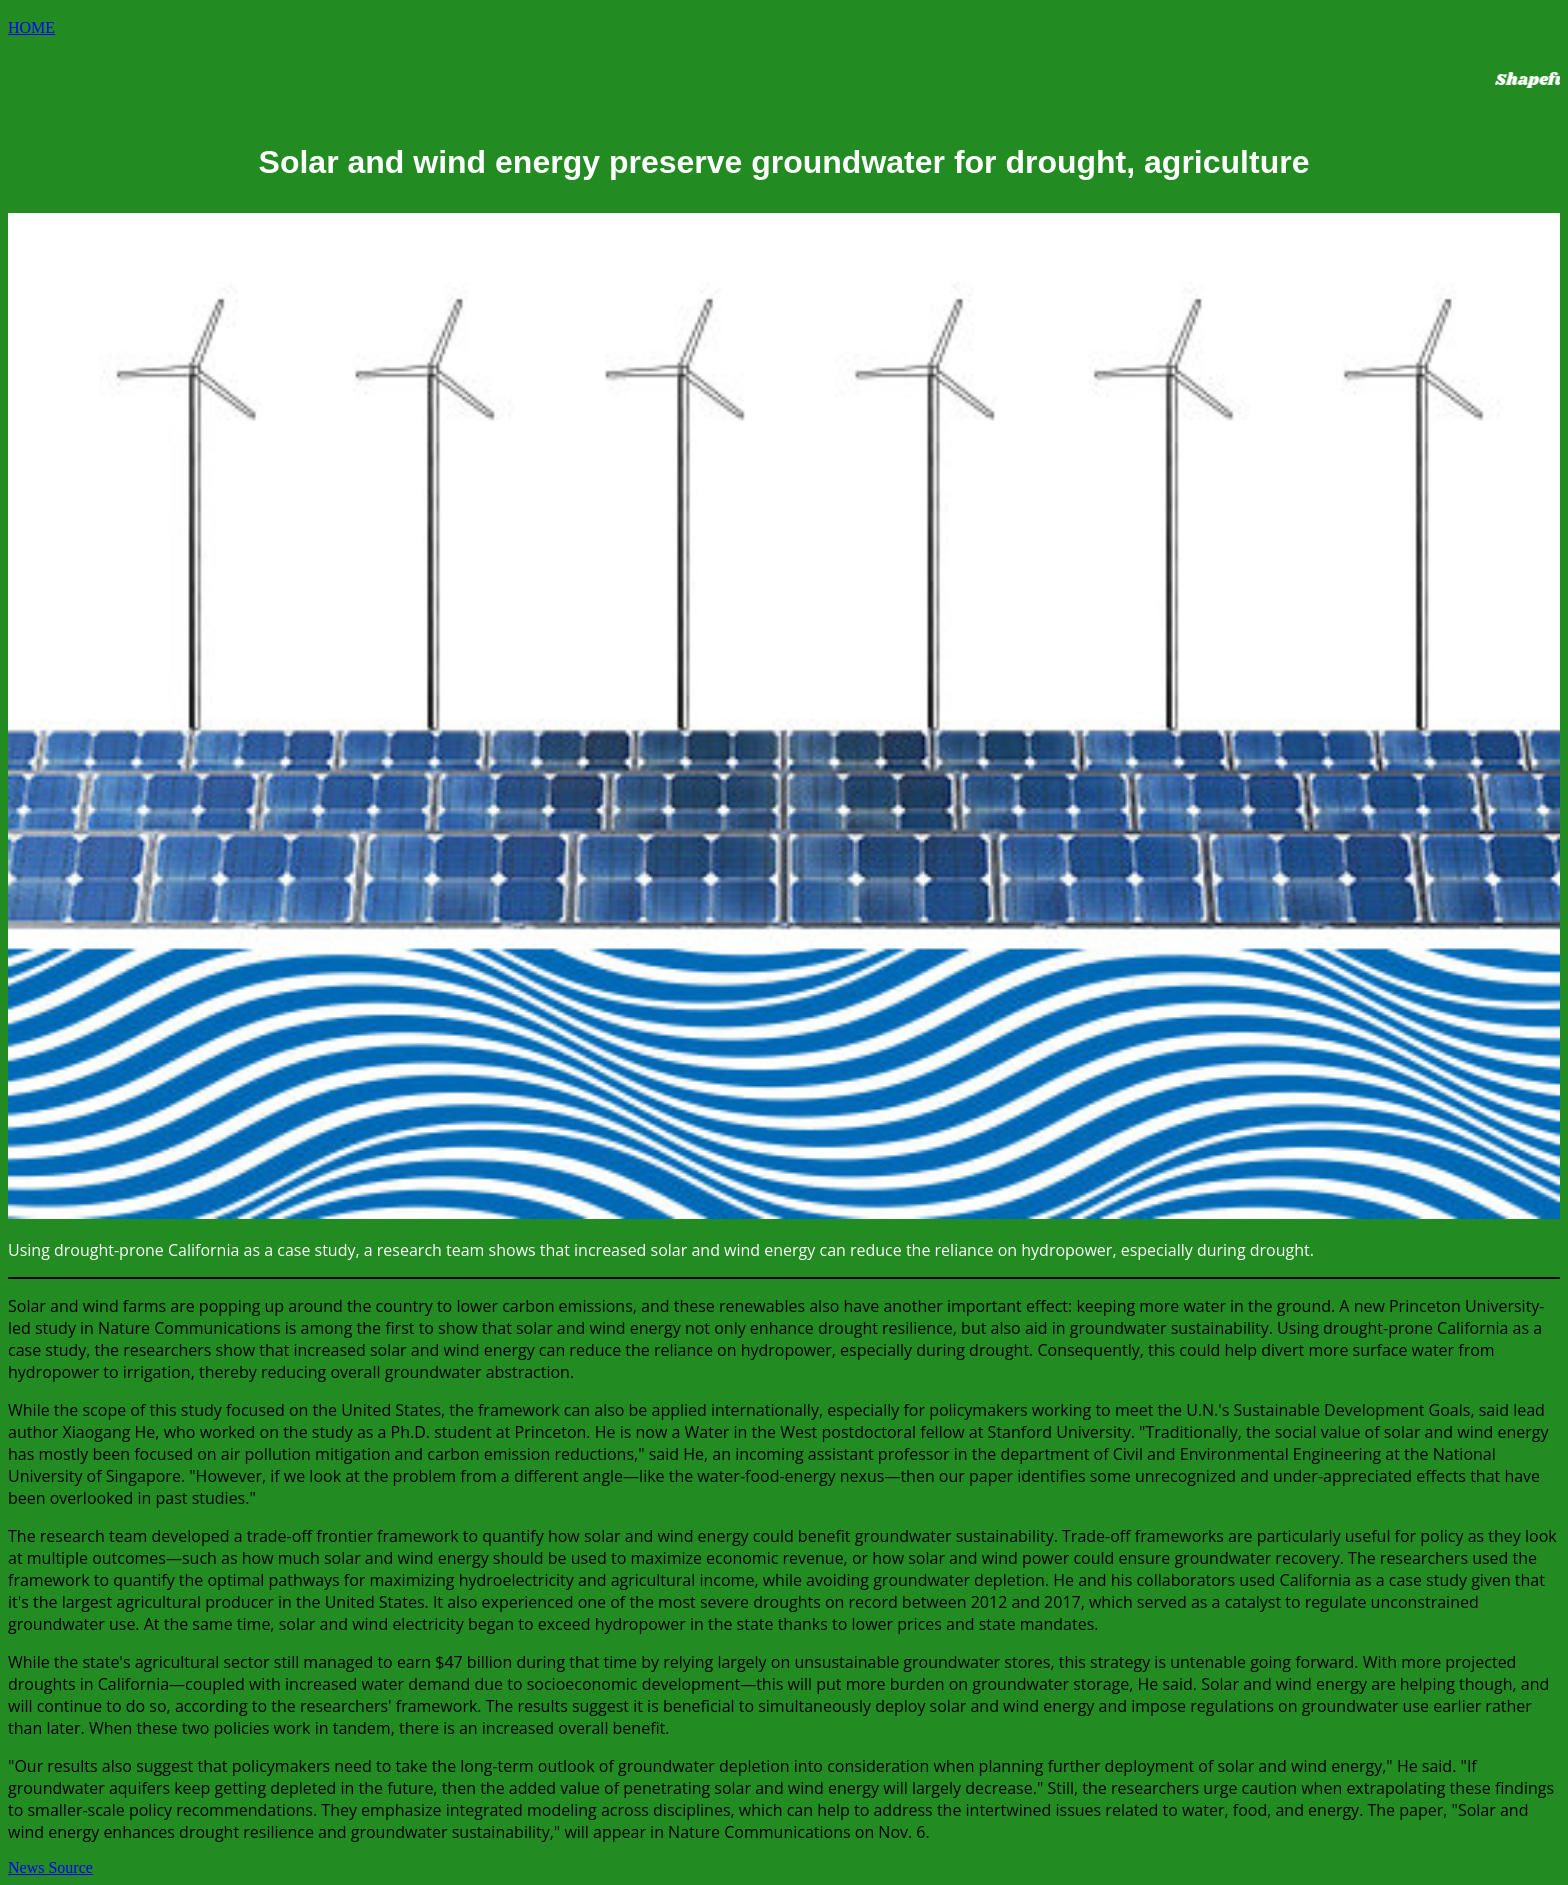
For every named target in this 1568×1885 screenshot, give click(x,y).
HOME (31, 27)
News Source (50, 1867)
